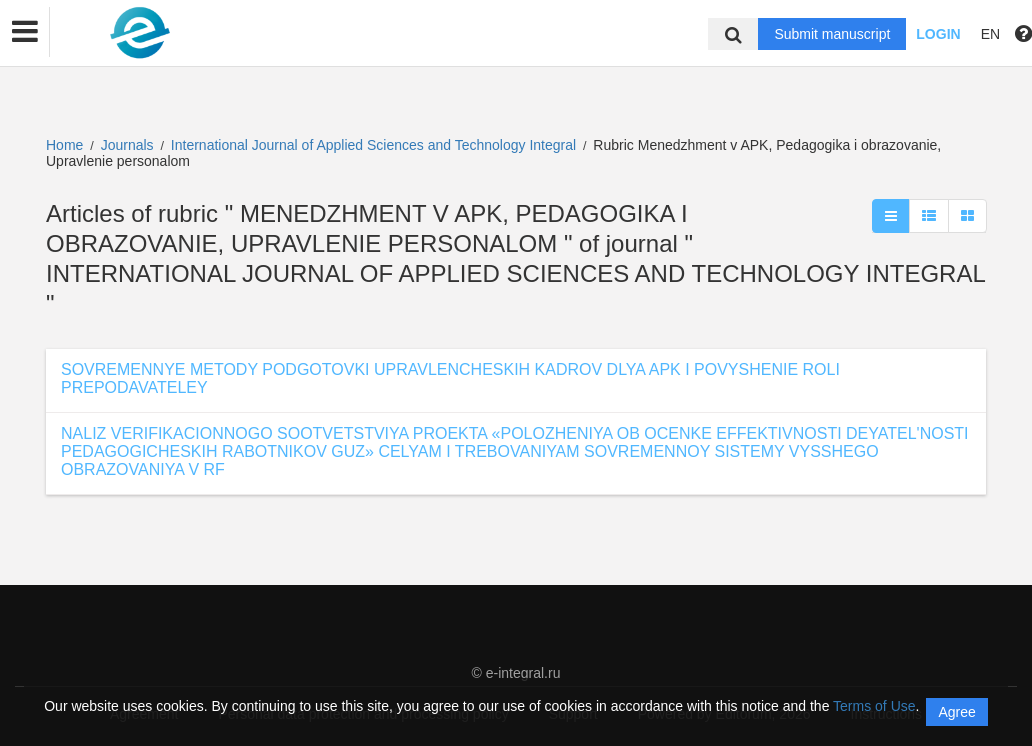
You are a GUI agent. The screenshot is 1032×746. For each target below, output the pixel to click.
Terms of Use (874, 706)
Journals (127, 145)
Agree (956, 712)
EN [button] (990, 34)
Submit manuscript (832, 34)
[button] (25, 32)
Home (64, 145)
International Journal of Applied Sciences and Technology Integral (375, 145)
